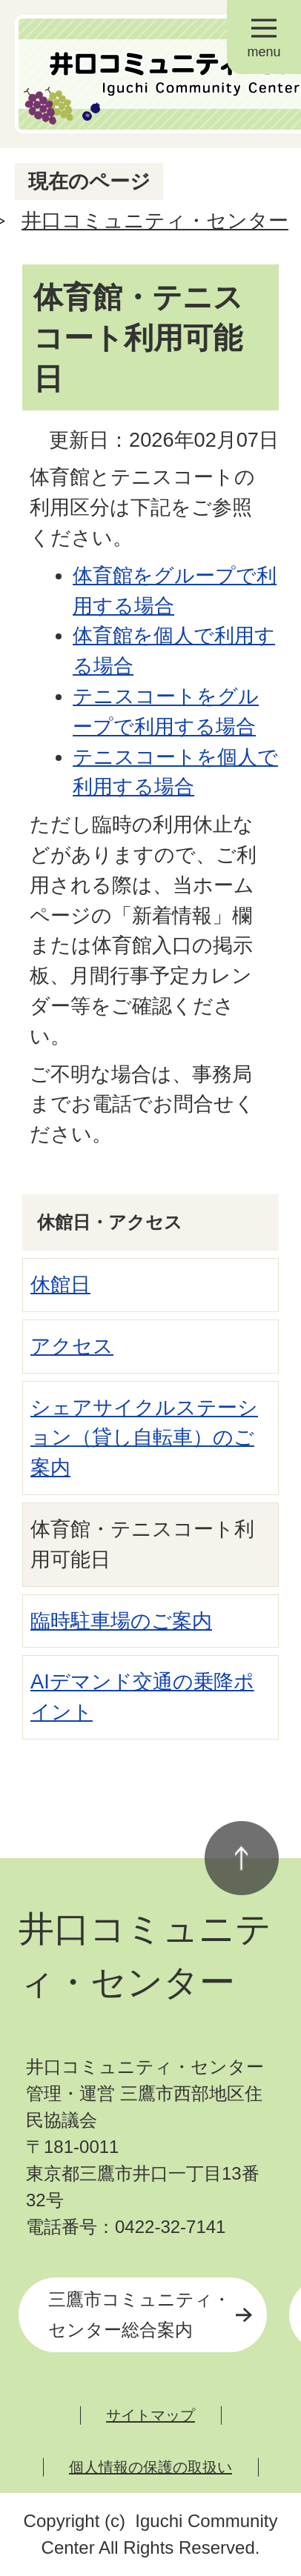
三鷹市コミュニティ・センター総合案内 (139, 2314)
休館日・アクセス (109, 1222)
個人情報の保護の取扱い (150, 2467)
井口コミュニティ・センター (155, 220)
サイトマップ (150, 2415)
